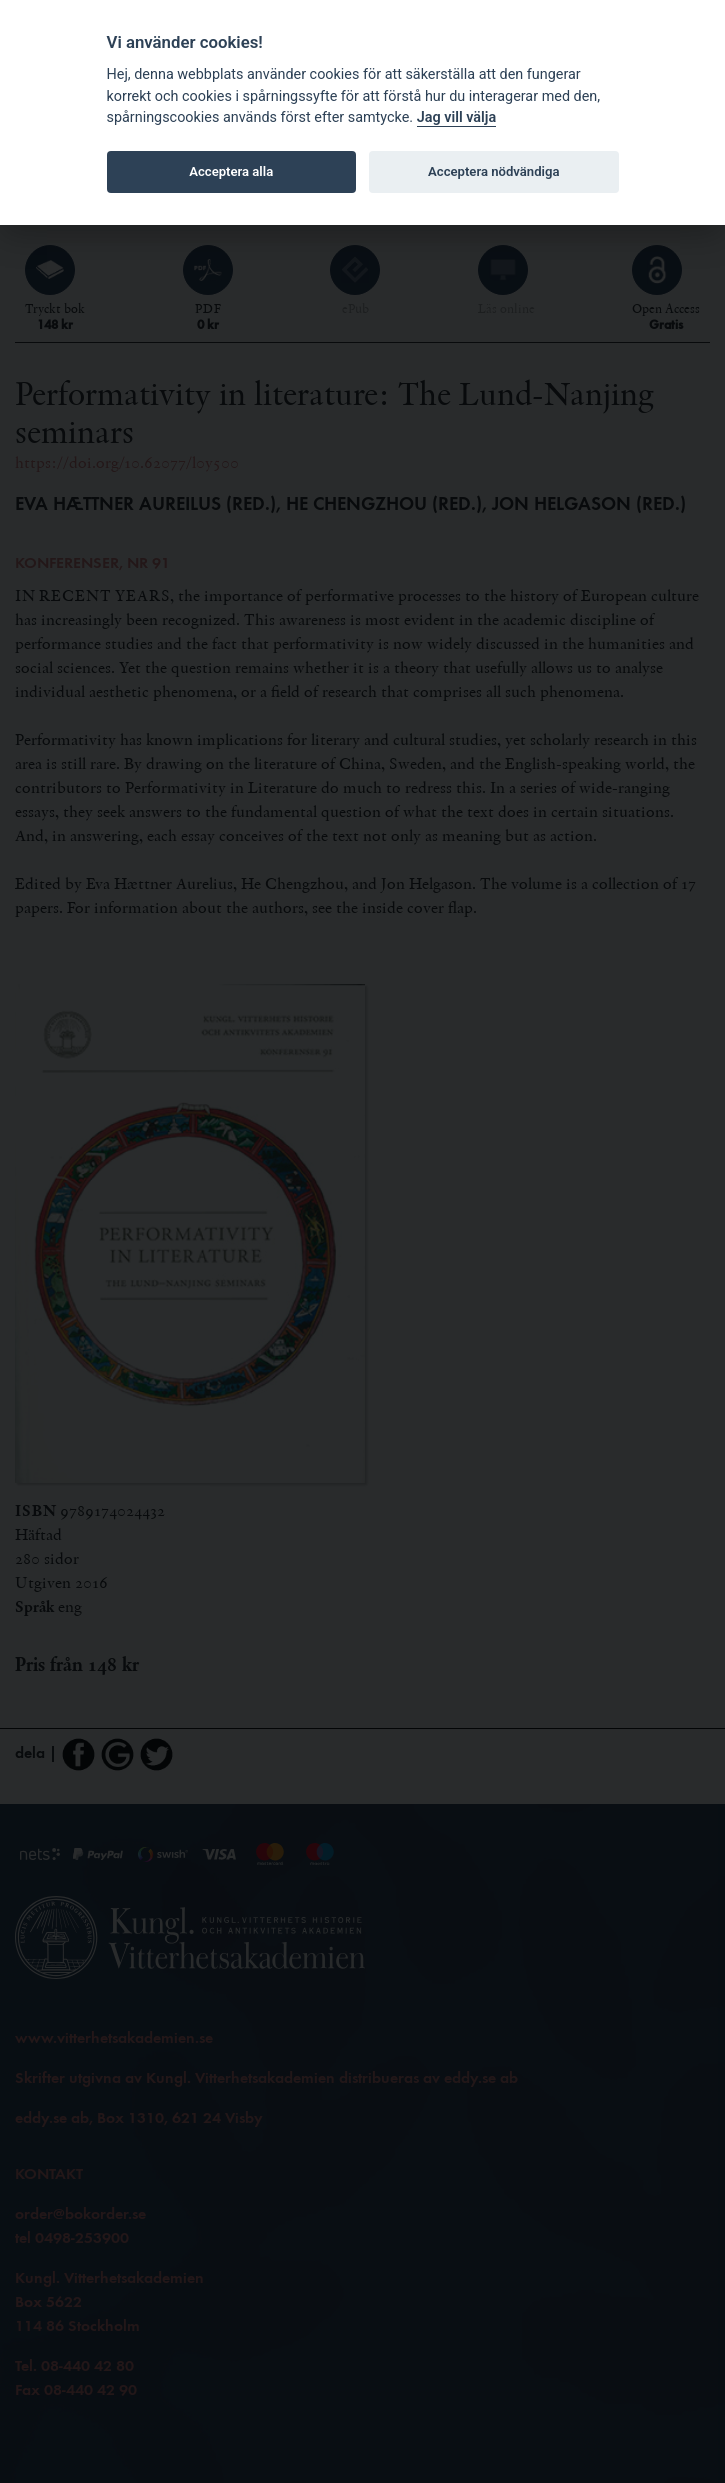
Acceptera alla (231, 171)
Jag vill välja (457, 117)
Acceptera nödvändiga (493, 171)
